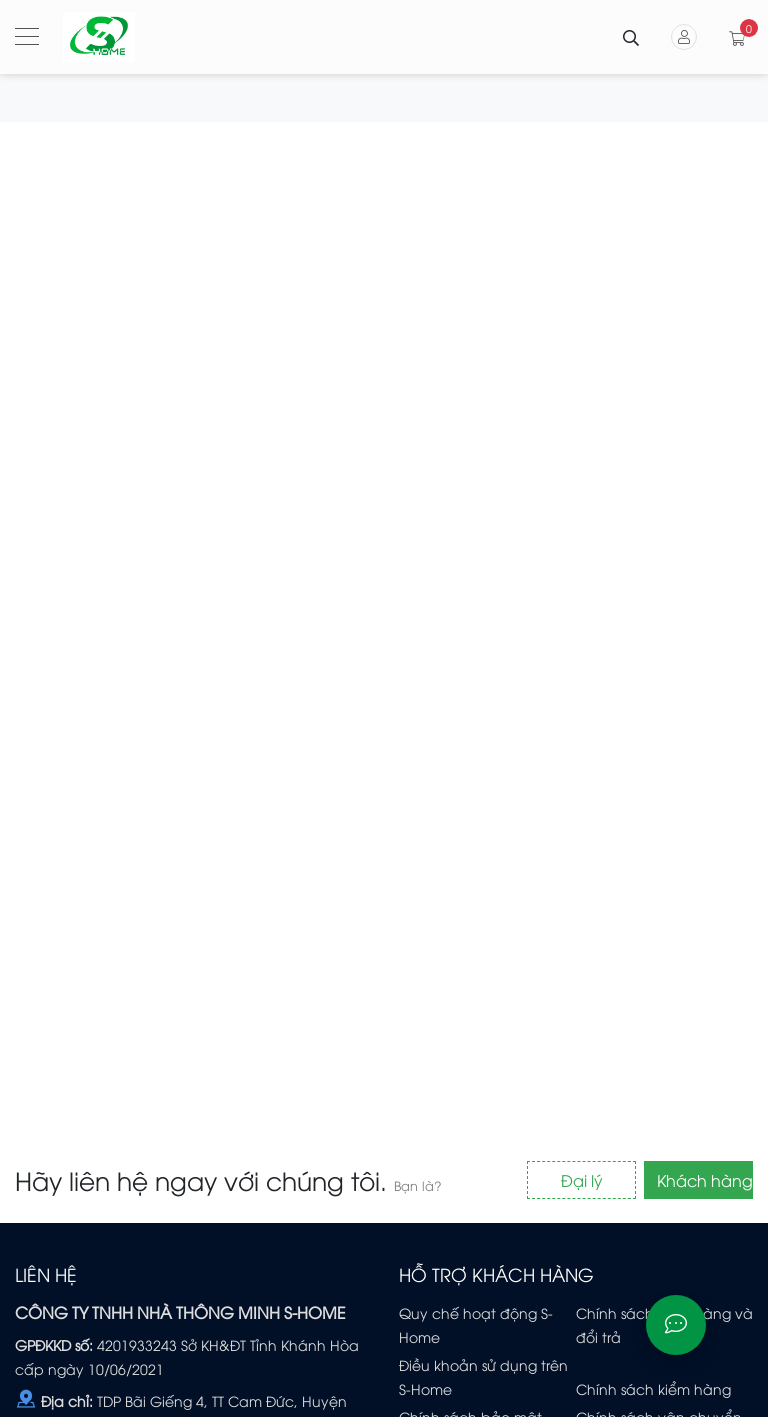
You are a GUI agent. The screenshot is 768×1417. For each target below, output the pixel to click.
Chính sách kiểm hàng (653, 1388)
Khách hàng (705, 1180)
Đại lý (582, 1180)
